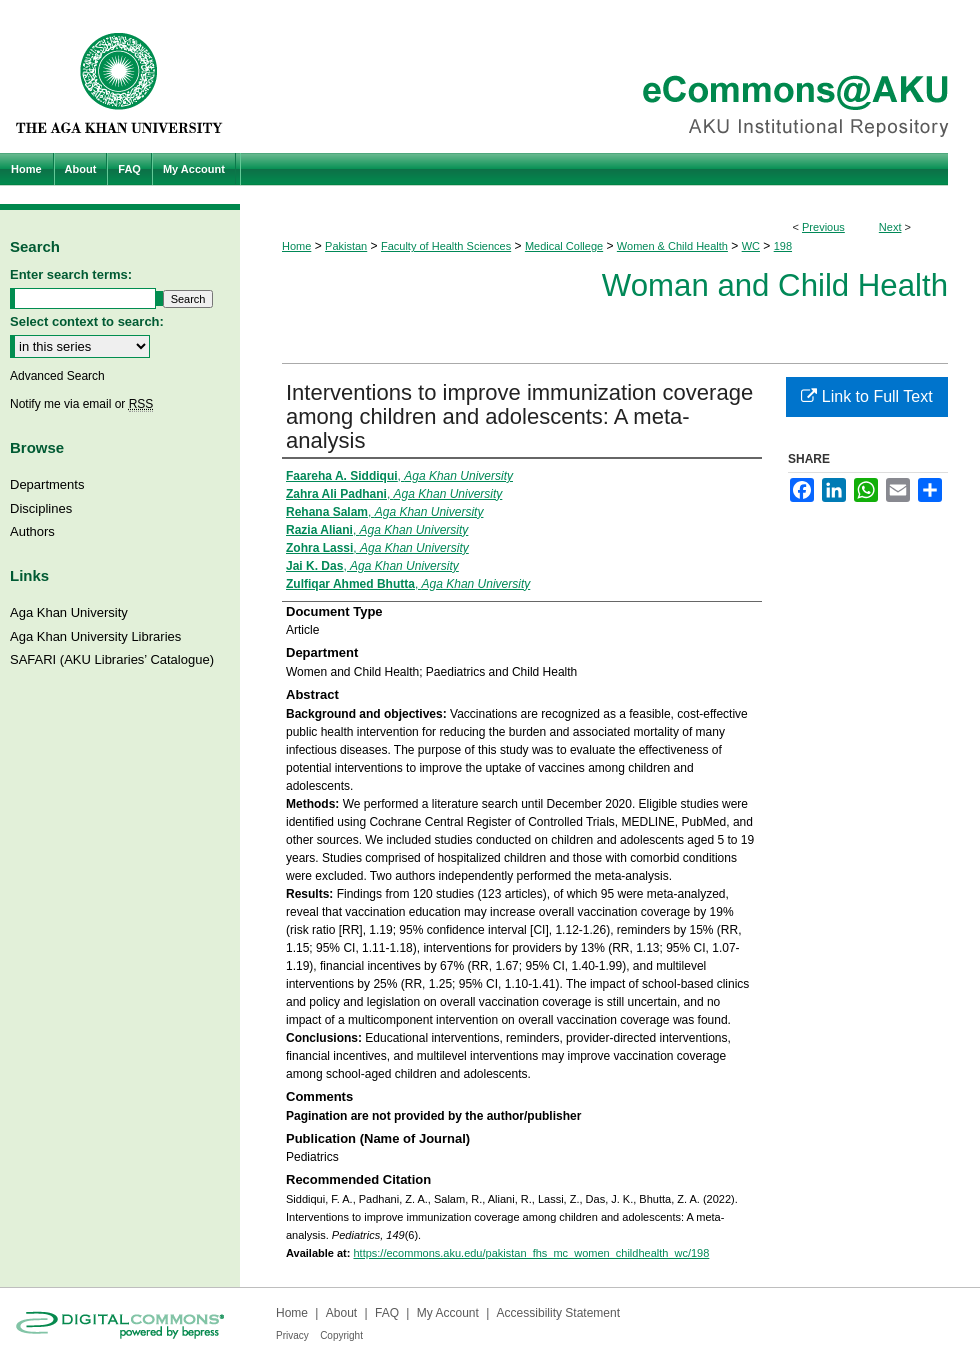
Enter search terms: (71, 274)
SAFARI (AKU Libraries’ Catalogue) (112, 659)
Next (890, 227)
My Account (448, 1313)
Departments (47, 484)
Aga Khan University (69, 612)
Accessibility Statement (558, 1313)
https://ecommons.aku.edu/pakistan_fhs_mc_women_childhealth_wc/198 (531, 1253)
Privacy (292, 1335)
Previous (823, 227)
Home (296, 246)
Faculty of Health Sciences (446, 246)
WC (751, 246)
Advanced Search (57, 376)
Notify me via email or (81, 404)
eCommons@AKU (610, 76)
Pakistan (346, 246)
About (341, 1313)
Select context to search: (87, 321)
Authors (32, 531)
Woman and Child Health (775, 285)
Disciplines (41, 508)
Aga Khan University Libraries (95, 636)
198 (783, 246)
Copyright (341, 1335)
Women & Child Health (672, 246)
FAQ (387, 1313)
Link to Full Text (866, 396)
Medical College (564, 246)
